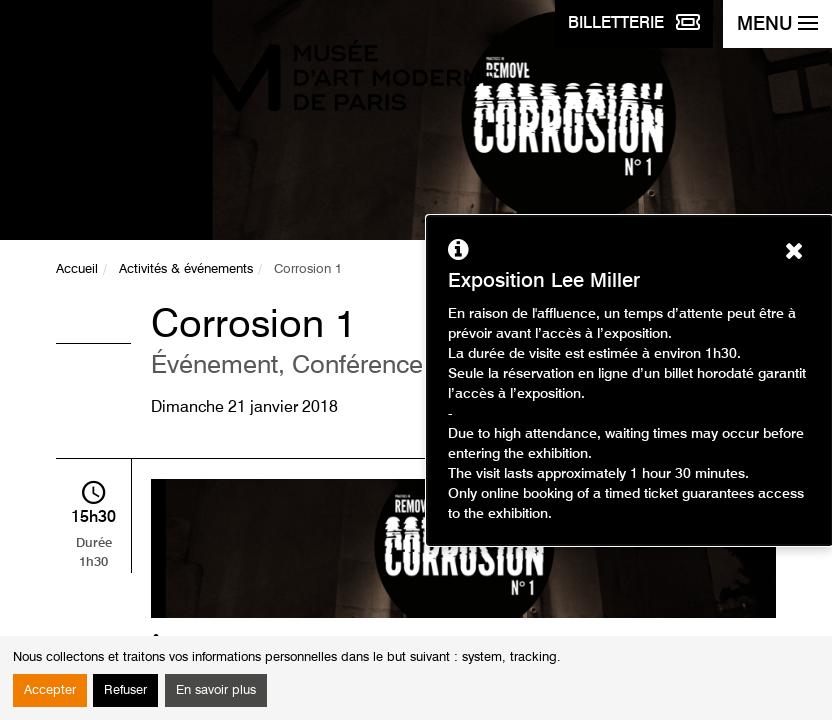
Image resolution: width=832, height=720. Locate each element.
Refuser (125, 690)
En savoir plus (216, 690)
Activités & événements (186, 269)
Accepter (50, 690)
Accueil (77, 269)
